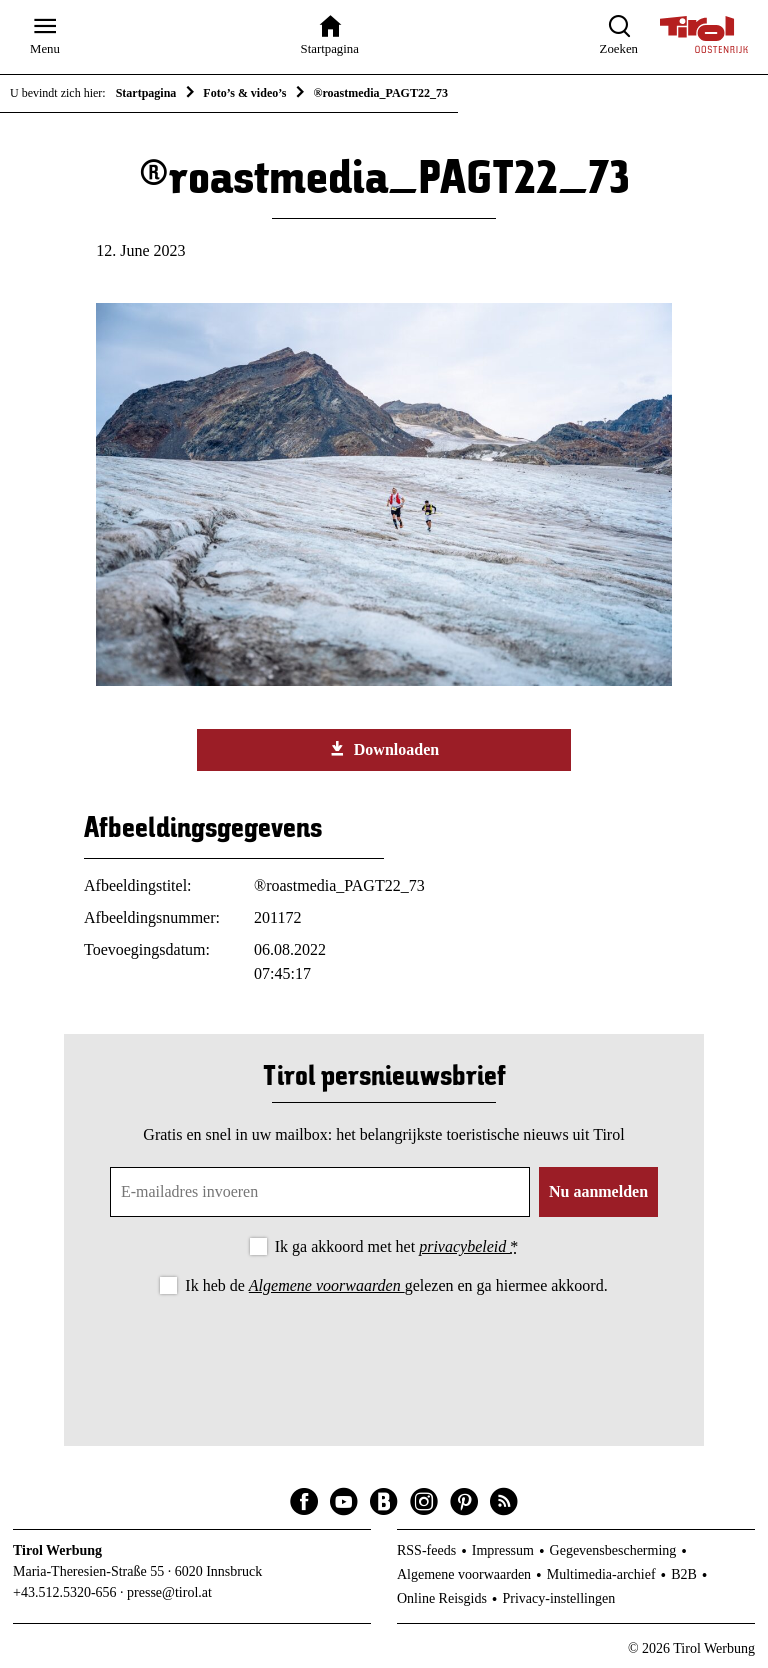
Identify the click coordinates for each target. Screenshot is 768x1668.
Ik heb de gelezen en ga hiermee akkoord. (396, 1285)
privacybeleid (464, 1246)
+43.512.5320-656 (65, 1592)
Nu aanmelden (598, 1191)
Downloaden (384, 749)
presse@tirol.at (169, 1592)
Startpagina (146, 93)
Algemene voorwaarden (327, 1285)
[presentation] (384, 1354)
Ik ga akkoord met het (396, 1246)
